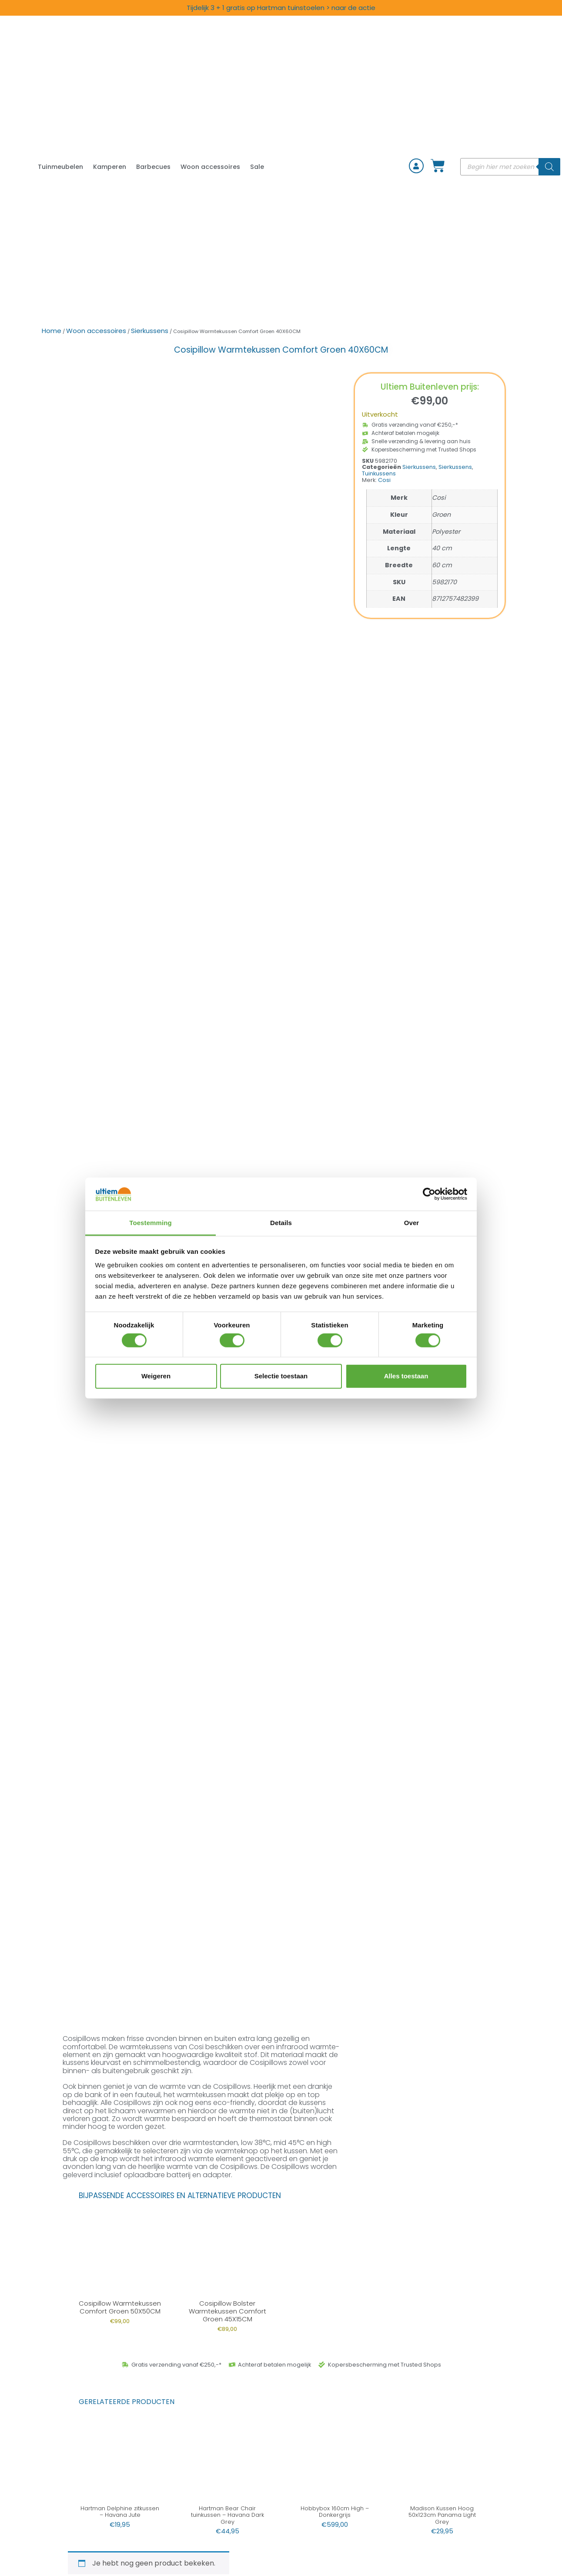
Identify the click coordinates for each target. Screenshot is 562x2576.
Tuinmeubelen (60, 166)
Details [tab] (281, 1222)
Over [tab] (411, 1222)
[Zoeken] (549, 166)
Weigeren (156, 1376)
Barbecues (153, 166)
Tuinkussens (379, 473)
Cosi (384, 480)
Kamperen (109, 166)
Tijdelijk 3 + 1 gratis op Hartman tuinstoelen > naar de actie (281, 7)
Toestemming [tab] (150, 1222)
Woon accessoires (210, 166)
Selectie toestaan (281, 1376)
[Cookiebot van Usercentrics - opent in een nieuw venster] (429, 1194)
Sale (257, 166)
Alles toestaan (406, 1376)
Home (51, 330)
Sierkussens (149, 330)
